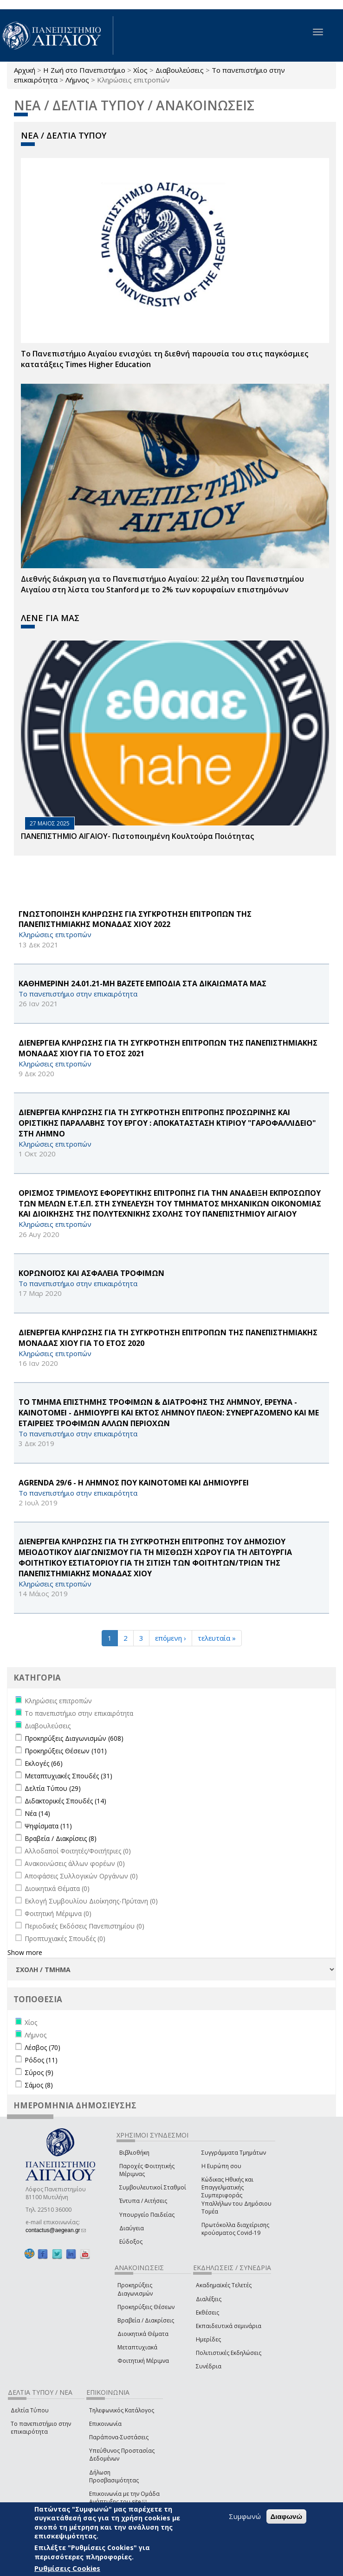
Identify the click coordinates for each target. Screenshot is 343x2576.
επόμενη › (170, 1638)
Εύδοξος (130, 2242)
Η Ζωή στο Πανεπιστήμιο (84, 70)
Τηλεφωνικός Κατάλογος (121, 2410)
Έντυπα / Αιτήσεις (143, 2201)
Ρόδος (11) (41, 2060)
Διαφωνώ (287, 2516)
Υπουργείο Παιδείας (147, 2215)
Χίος (140, 70)
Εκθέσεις (207, 2312)
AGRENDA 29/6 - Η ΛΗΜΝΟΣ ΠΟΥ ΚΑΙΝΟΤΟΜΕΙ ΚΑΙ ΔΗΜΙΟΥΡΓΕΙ (134, 1483)
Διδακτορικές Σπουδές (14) (65, 1800)
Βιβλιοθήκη (134, 2153)
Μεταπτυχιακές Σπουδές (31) (68, 1775)
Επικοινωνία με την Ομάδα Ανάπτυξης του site (124, 2498)
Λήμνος (77, 79)
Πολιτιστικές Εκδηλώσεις (228, 2353)
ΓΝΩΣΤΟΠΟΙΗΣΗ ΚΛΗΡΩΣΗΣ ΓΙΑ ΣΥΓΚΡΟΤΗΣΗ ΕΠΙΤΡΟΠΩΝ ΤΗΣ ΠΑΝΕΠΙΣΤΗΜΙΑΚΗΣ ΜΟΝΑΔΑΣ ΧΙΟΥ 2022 (135, 919)
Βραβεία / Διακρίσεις (145, 2320)
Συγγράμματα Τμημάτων (233, 2153)
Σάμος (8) (39, 2085)
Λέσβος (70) (42, 2047)
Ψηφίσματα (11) (48, 1825)
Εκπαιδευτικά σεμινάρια (228, 2326)
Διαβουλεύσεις (179, 70)
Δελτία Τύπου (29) (53, 1788)
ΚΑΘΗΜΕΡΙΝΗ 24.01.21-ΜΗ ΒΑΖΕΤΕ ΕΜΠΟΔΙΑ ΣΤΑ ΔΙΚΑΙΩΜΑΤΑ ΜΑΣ (142, 983)
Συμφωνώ (245, 2516)
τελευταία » (217, 1638)
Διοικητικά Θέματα (142, 2334)
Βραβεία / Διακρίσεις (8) (61, 1838)
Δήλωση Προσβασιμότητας (114, 2476)
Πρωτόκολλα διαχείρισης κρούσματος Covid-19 (235, 2229)
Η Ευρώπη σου (221, 2166)
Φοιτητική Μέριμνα (143, 2361)
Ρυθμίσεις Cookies (67, 2568)
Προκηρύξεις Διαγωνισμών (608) (74, 1738)
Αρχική (24, 70)
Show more (24, 1952)
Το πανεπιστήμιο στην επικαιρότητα (41, 2428)
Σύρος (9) (39, 2072)
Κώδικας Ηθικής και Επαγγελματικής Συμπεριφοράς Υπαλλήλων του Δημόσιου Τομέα (236, 2195)
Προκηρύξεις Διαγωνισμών (135, 2289)
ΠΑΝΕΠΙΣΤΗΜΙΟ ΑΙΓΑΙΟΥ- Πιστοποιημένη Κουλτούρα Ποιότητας (137, 836)
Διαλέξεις (208, 2299)
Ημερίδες (208, 2339)
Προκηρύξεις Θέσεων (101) (66, 1750)
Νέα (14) (37, 1813)
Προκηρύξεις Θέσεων (146, 2307)
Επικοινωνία (105, 2424)
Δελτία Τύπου (30, 2410)
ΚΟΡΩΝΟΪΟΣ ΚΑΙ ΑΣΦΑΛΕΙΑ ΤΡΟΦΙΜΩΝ (91, 1273)
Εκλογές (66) (44, 1763)
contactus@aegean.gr (56, 2230)
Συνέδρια (208, 2366)
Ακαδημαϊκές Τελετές (224, 2285)
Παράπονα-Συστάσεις (119, 2437)
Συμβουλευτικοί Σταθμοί (152, 2187)
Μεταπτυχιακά (137, 2347)
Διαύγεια (131, 2228)
